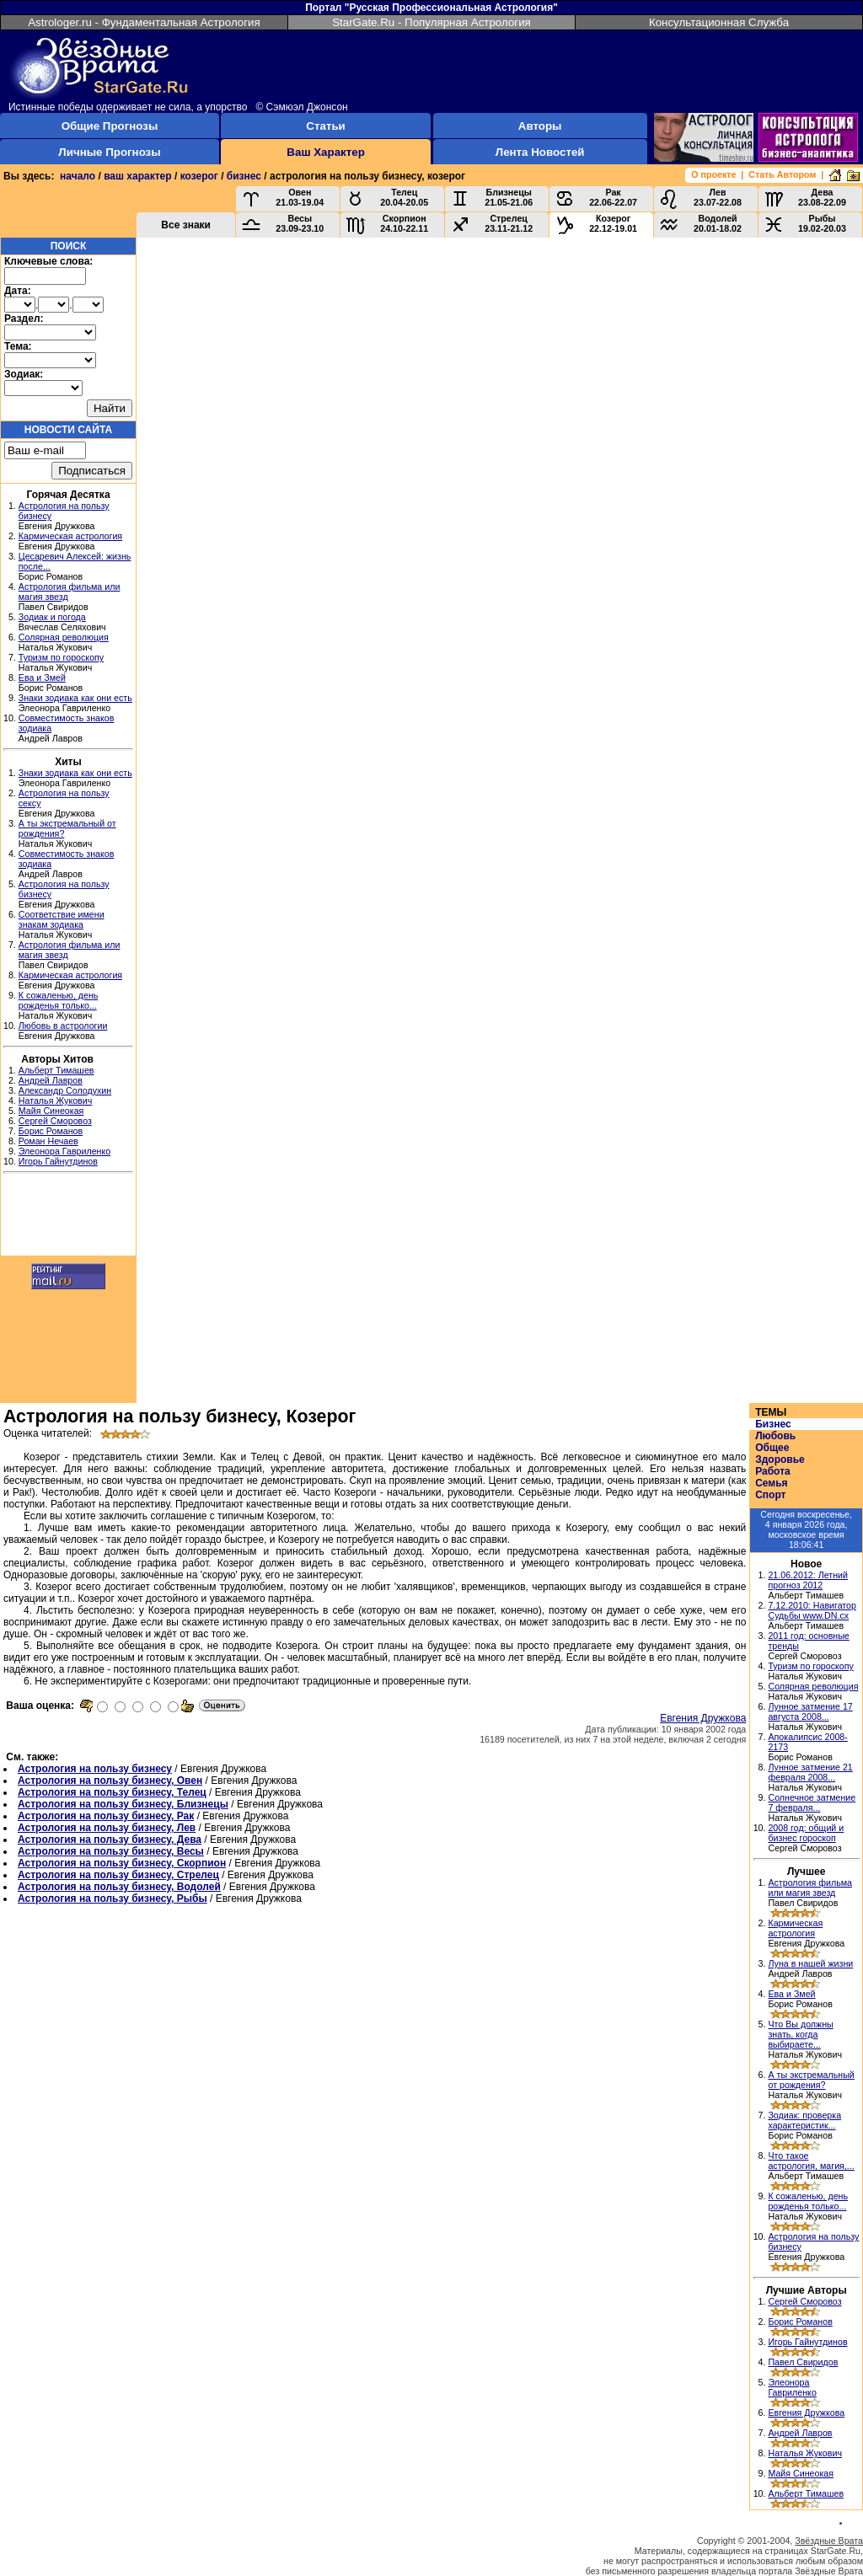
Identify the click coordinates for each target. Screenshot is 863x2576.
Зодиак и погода (52, 617)
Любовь (775, 1436)
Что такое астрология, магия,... (811, 2160)
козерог (199, 176)
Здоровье (780, 1459)
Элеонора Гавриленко (64, 1151)
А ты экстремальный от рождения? (811, 2080)
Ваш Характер (325, 152)
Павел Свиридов (803, 2362)
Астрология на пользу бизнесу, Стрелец (118, 1875)
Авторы (540, 126)
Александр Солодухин (65, 1090)
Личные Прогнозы (109, 152)
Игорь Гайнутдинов (58, 1161)
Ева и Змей (42, 677)
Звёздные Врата (829, 2541)
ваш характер (137, 176)
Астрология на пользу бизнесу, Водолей (119, 1887)
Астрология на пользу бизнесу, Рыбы (112, 1898)
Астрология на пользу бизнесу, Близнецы (123, 1804)
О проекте (713, 174)
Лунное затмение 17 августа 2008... (810, 1711)
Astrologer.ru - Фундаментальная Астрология (144, 22)
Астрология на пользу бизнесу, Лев (107, 1828)
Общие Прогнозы (110, 126)
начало (77, 176)
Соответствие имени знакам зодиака (62, 919)
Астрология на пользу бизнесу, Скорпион (122, 1863)
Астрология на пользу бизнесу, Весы (111, 1851)
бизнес (244, 176)
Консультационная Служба (719, 22)
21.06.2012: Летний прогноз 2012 (808, 1580)
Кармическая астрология (70, 536)
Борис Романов (51, 1131)
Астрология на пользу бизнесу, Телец (112, 1792)
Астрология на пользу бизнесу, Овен (110, 1780)
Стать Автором (782, 174)
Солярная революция (64, 637)
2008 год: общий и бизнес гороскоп (806, 1833)
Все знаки (186, 225)
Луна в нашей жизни (810, 1963)
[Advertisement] (68, 1217)
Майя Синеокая (51, 1111)
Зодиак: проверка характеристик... (804, 2120)
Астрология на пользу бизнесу (95, 1769)
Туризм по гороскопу (61, 657)
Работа (773, 1471)
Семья (771, 1483)
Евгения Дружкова (703, 1718)
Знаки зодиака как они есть (75, 698)
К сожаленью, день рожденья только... (59, 1000)
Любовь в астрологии (63, 1025)
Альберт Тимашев (56, 1070)
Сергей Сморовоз (55, 1121)
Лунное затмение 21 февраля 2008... (810, 1772)
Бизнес (773, 1424)
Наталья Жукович (56, 1100)
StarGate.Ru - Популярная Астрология (431, 22)
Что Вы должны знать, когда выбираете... (800, 2034)
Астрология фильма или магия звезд (810, 1887)
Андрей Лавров (51, 1080)
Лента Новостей (540, 152)
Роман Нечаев (48, 1141)
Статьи (325, 126)
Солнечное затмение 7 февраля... (811, 1802)
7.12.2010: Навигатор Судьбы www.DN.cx (812, 1610)
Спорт (770, 1495)
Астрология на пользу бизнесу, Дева (109, 1839)
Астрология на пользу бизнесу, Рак (106, 1816)
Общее (772, 1448)
